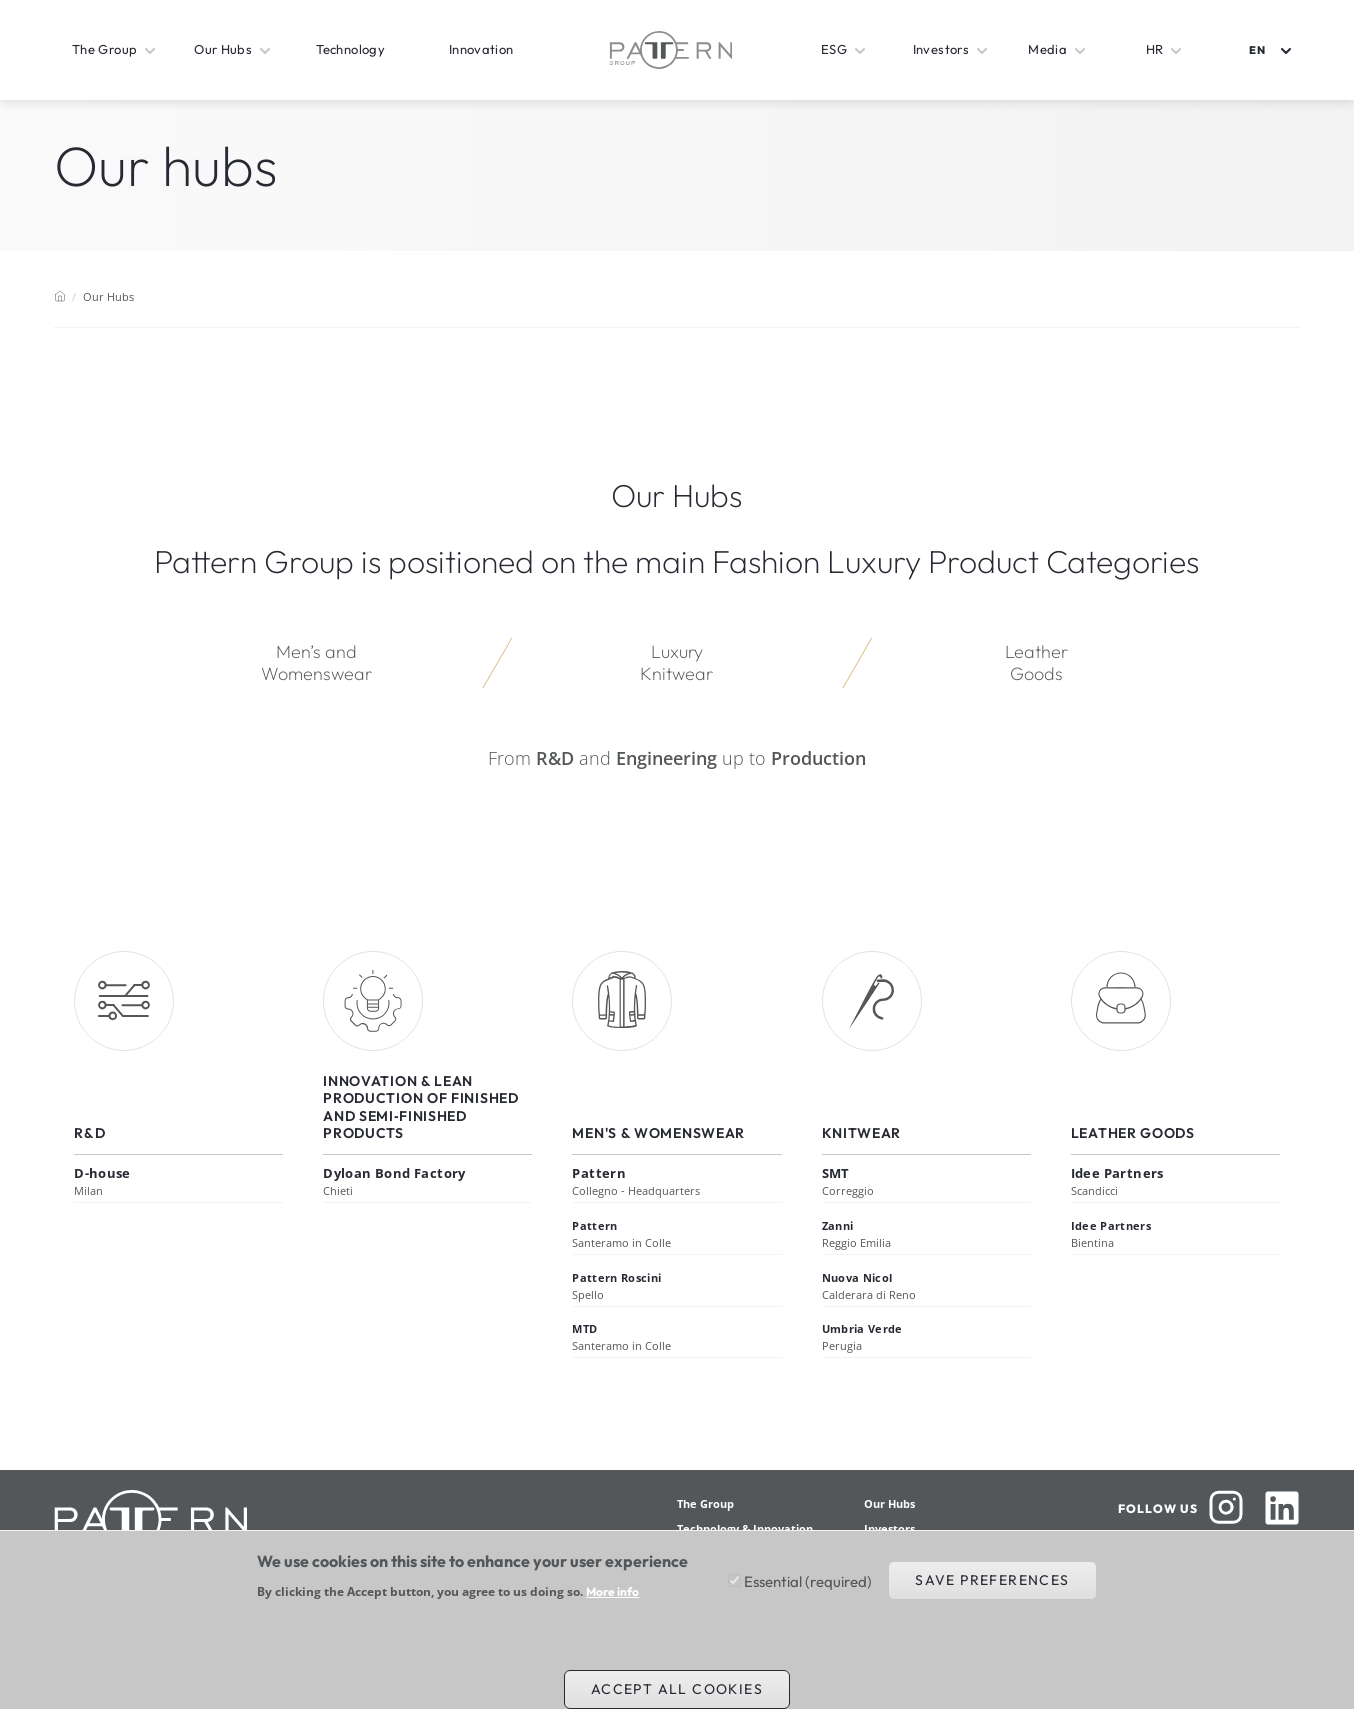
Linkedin (1282, 1508)
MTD (584, 1328)
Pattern (599, 1173)
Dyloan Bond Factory (394, 1173)
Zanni (838, 1225)
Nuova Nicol (857, 1277)
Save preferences (992, 1589)
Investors (889, 1528)
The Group (705, 1503)
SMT (836, 1173)
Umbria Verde (862, 1328)
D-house (102, 1173)
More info (612, 1601)
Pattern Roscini (616, 1277)
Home (60, 296)
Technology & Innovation (745, 1528)
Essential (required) (808, 1590)
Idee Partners (1117, 1173)
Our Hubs (889, 1503)
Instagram (1226, 1508)
